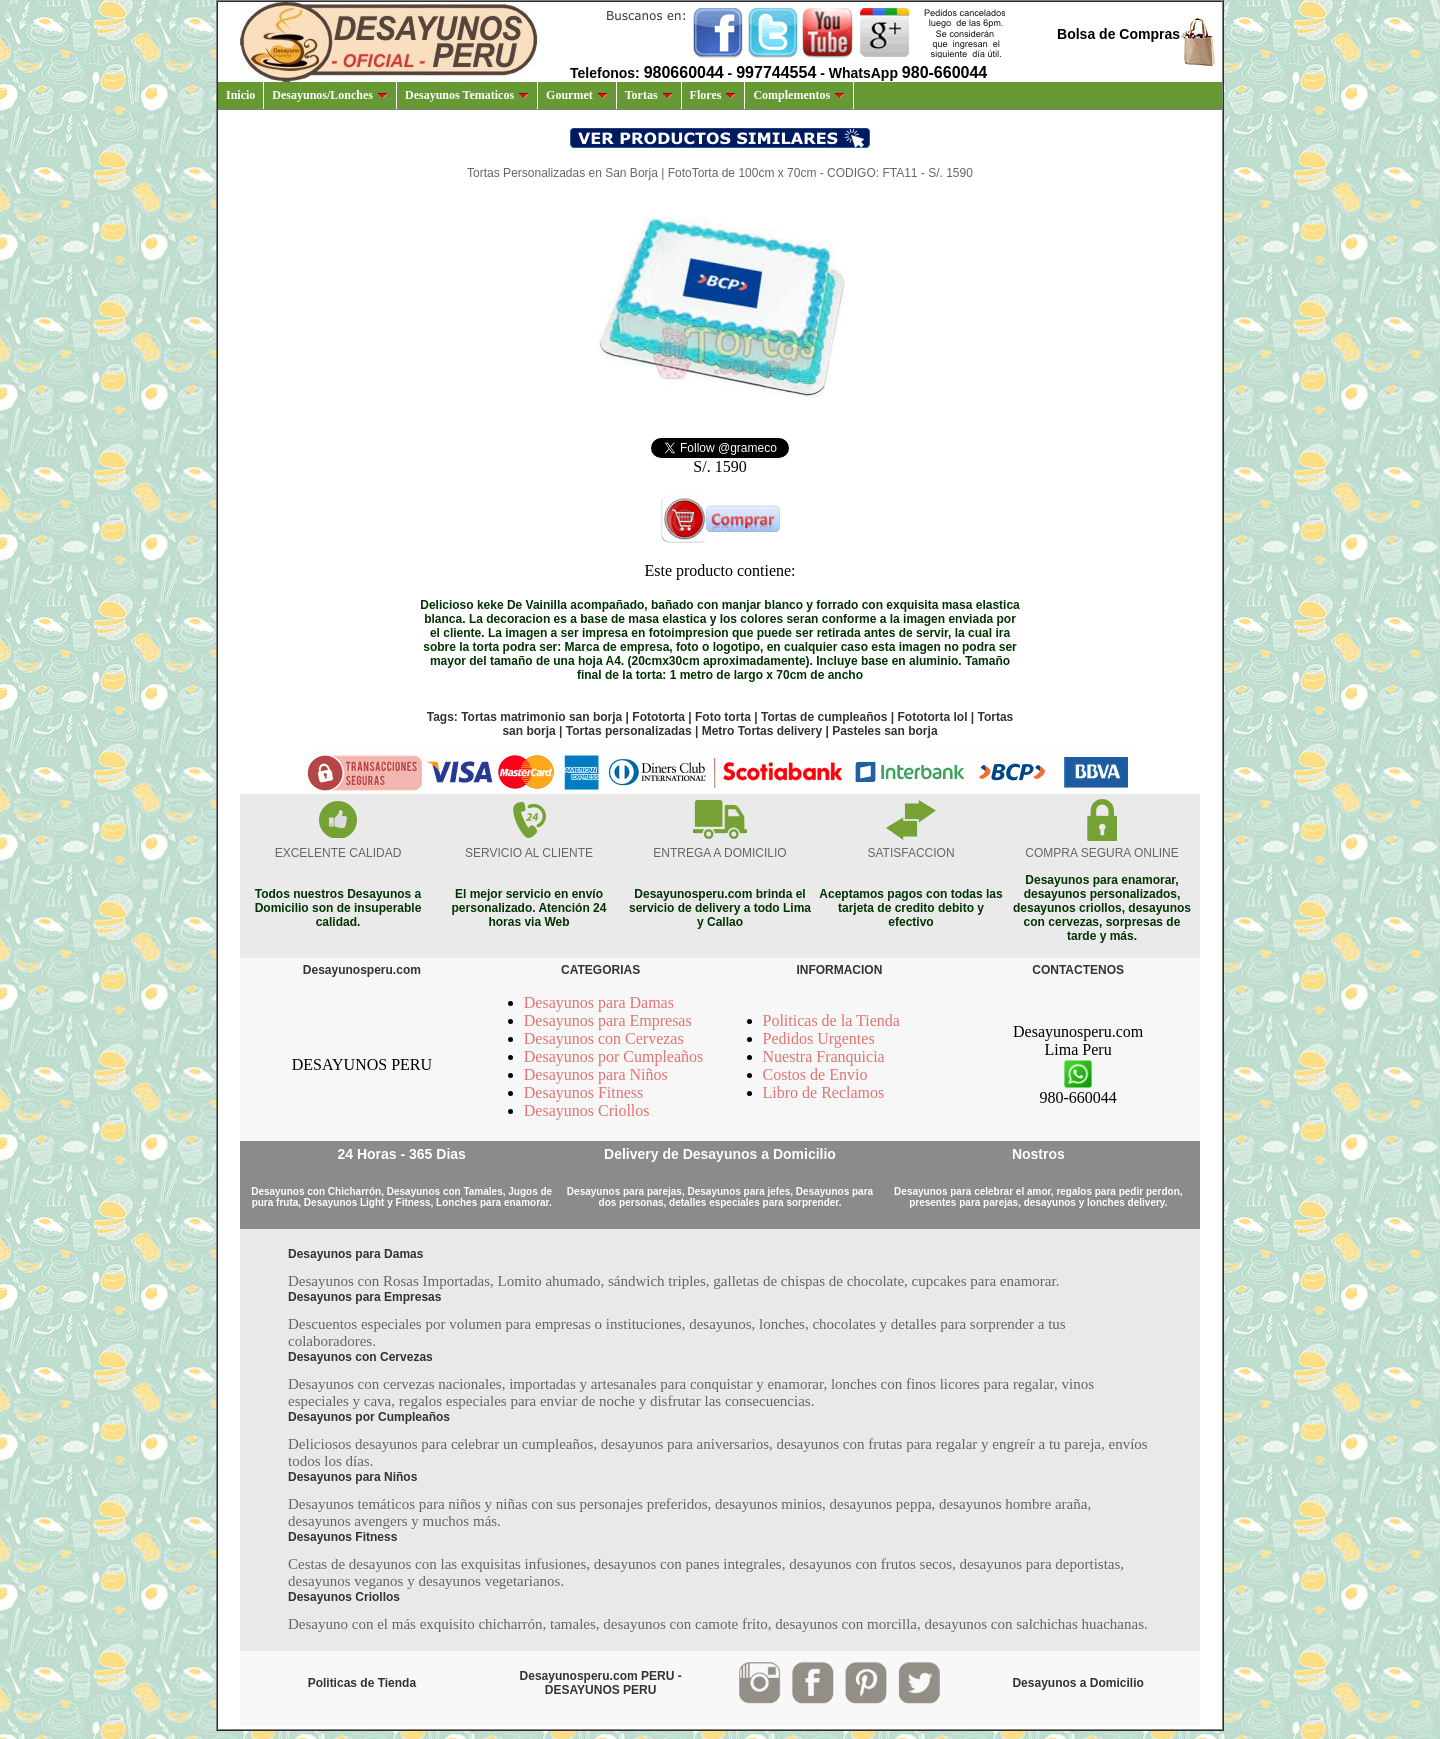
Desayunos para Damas (599, 1002)
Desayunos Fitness (584, 1092)
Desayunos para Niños (596, 1074)
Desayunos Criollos (587, 1110)
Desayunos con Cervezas (604, 1038)
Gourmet (577, 95)
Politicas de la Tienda (831, 1020)
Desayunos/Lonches (330, 95)
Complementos (799, 95)
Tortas (649, 95)
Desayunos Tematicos (467, 95)
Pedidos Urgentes (819, 1038)
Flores (713, 95)
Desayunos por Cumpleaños (614, 1056)
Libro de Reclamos (824, 1092)
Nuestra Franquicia (824, 1056)
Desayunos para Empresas (608, 1020)
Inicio (240, 95)
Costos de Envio (815, 1074)
